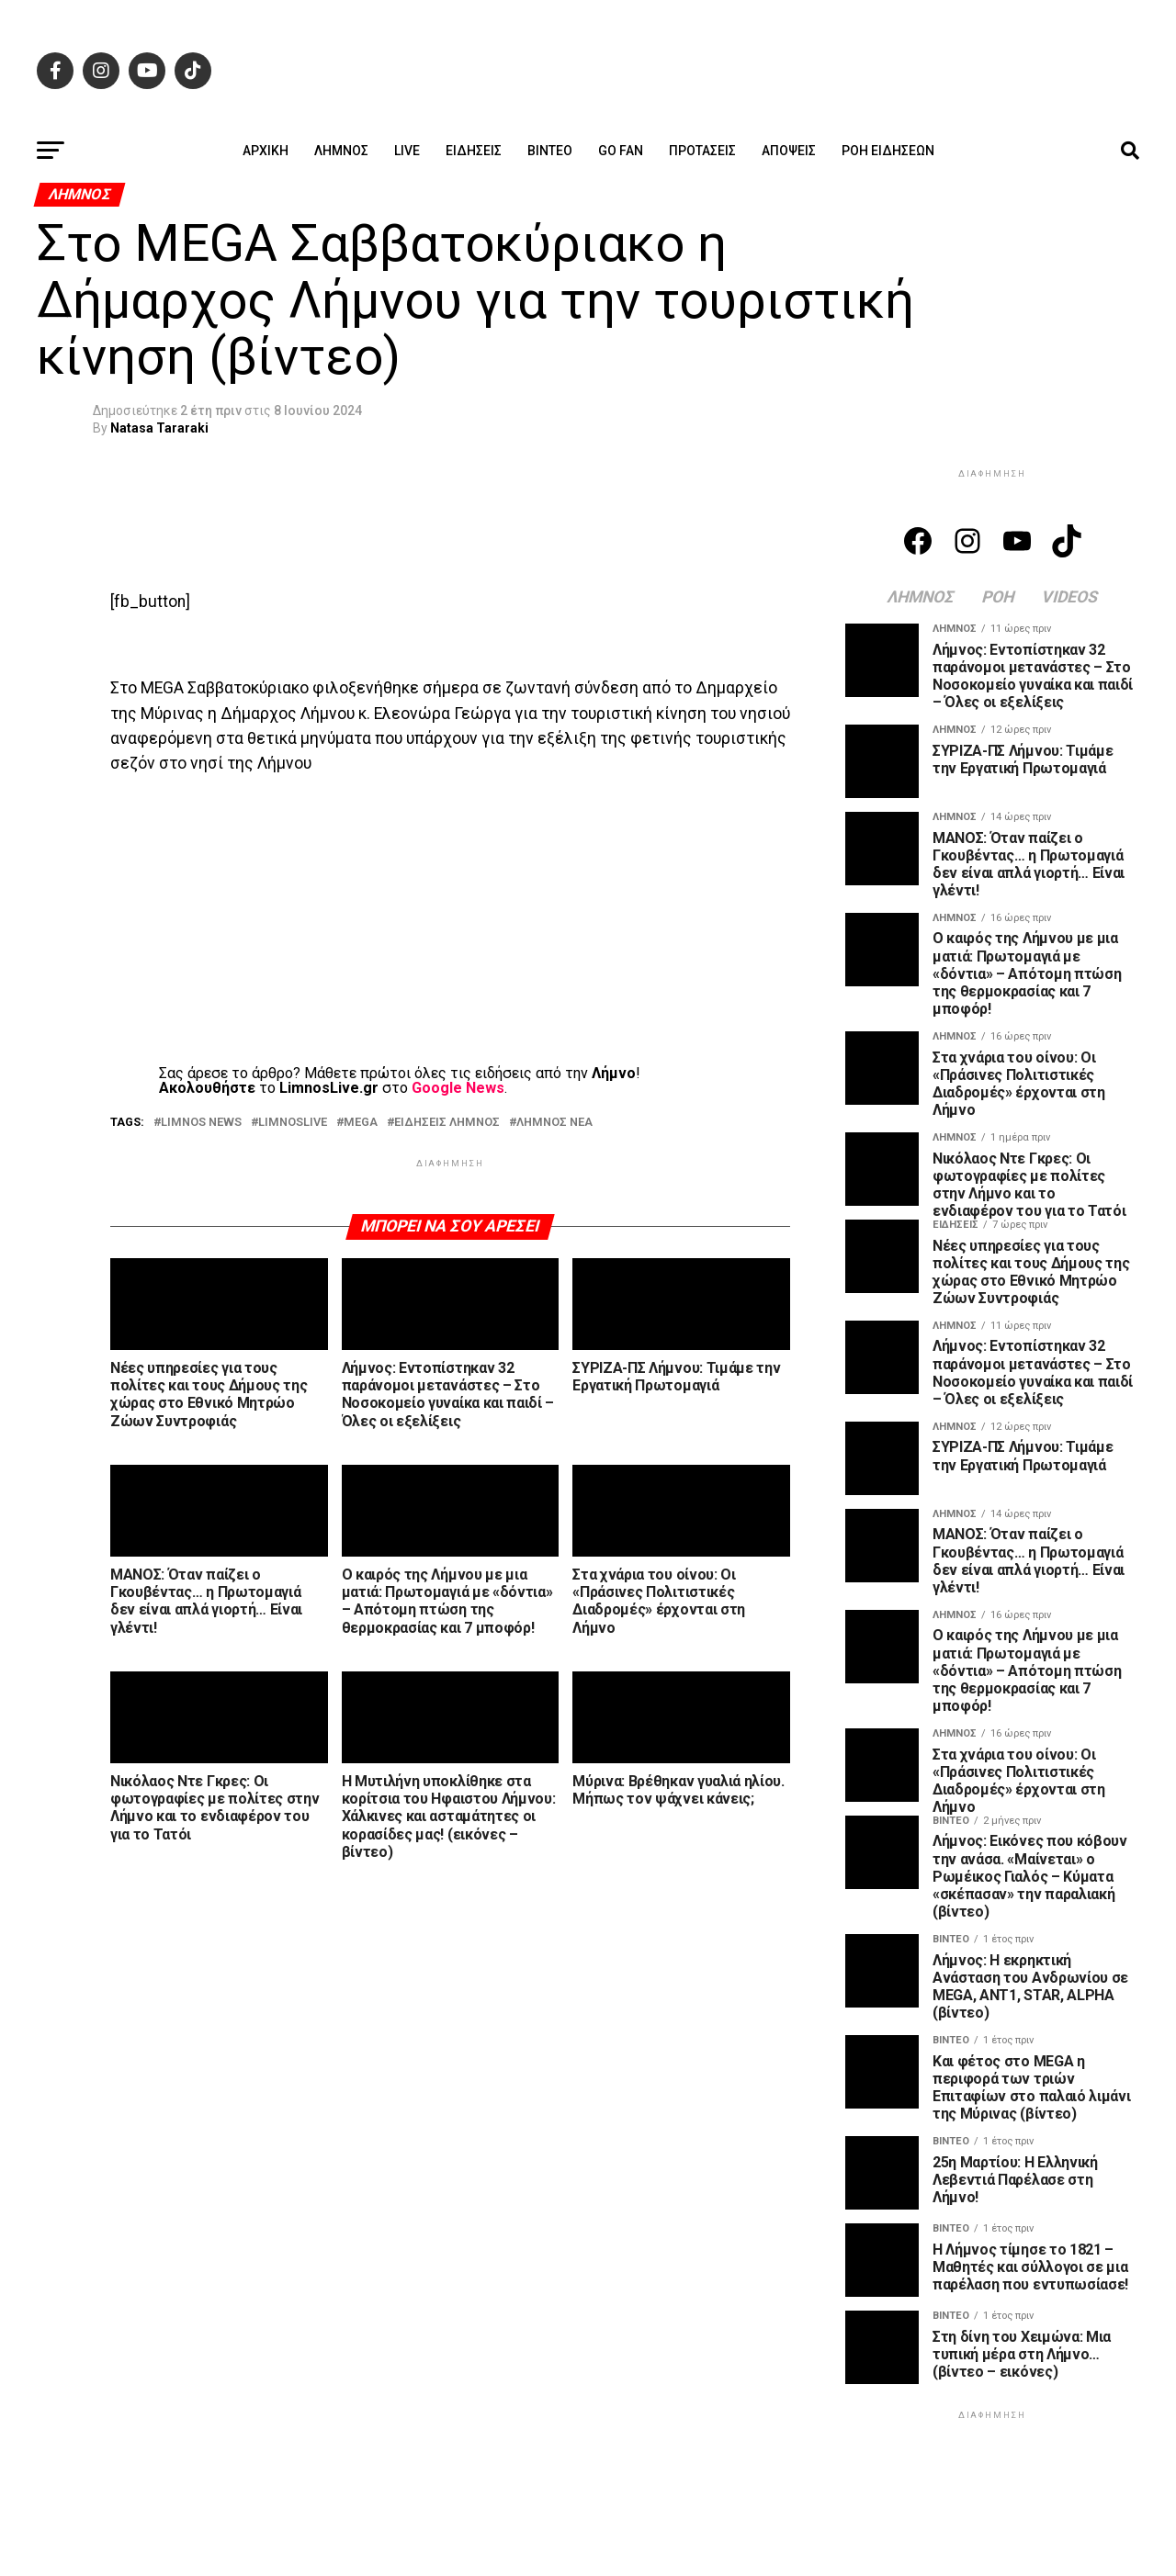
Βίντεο (549, 150)
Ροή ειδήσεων (888, 150)
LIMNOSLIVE (292, 1123)
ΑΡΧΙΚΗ (265, 150)
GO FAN (620, 150)
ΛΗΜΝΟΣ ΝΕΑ (554, 1123)
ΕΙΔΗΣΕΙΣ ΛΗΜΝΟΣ (447, 1123)
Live (407, 150)
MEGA (361, 1123)
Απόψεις (789, 150)
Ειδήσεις (474, 150)
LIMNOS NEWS (201, 1123)
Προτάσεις (702, 150)
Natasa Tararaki (159, 428)
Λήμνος (341, 150)
